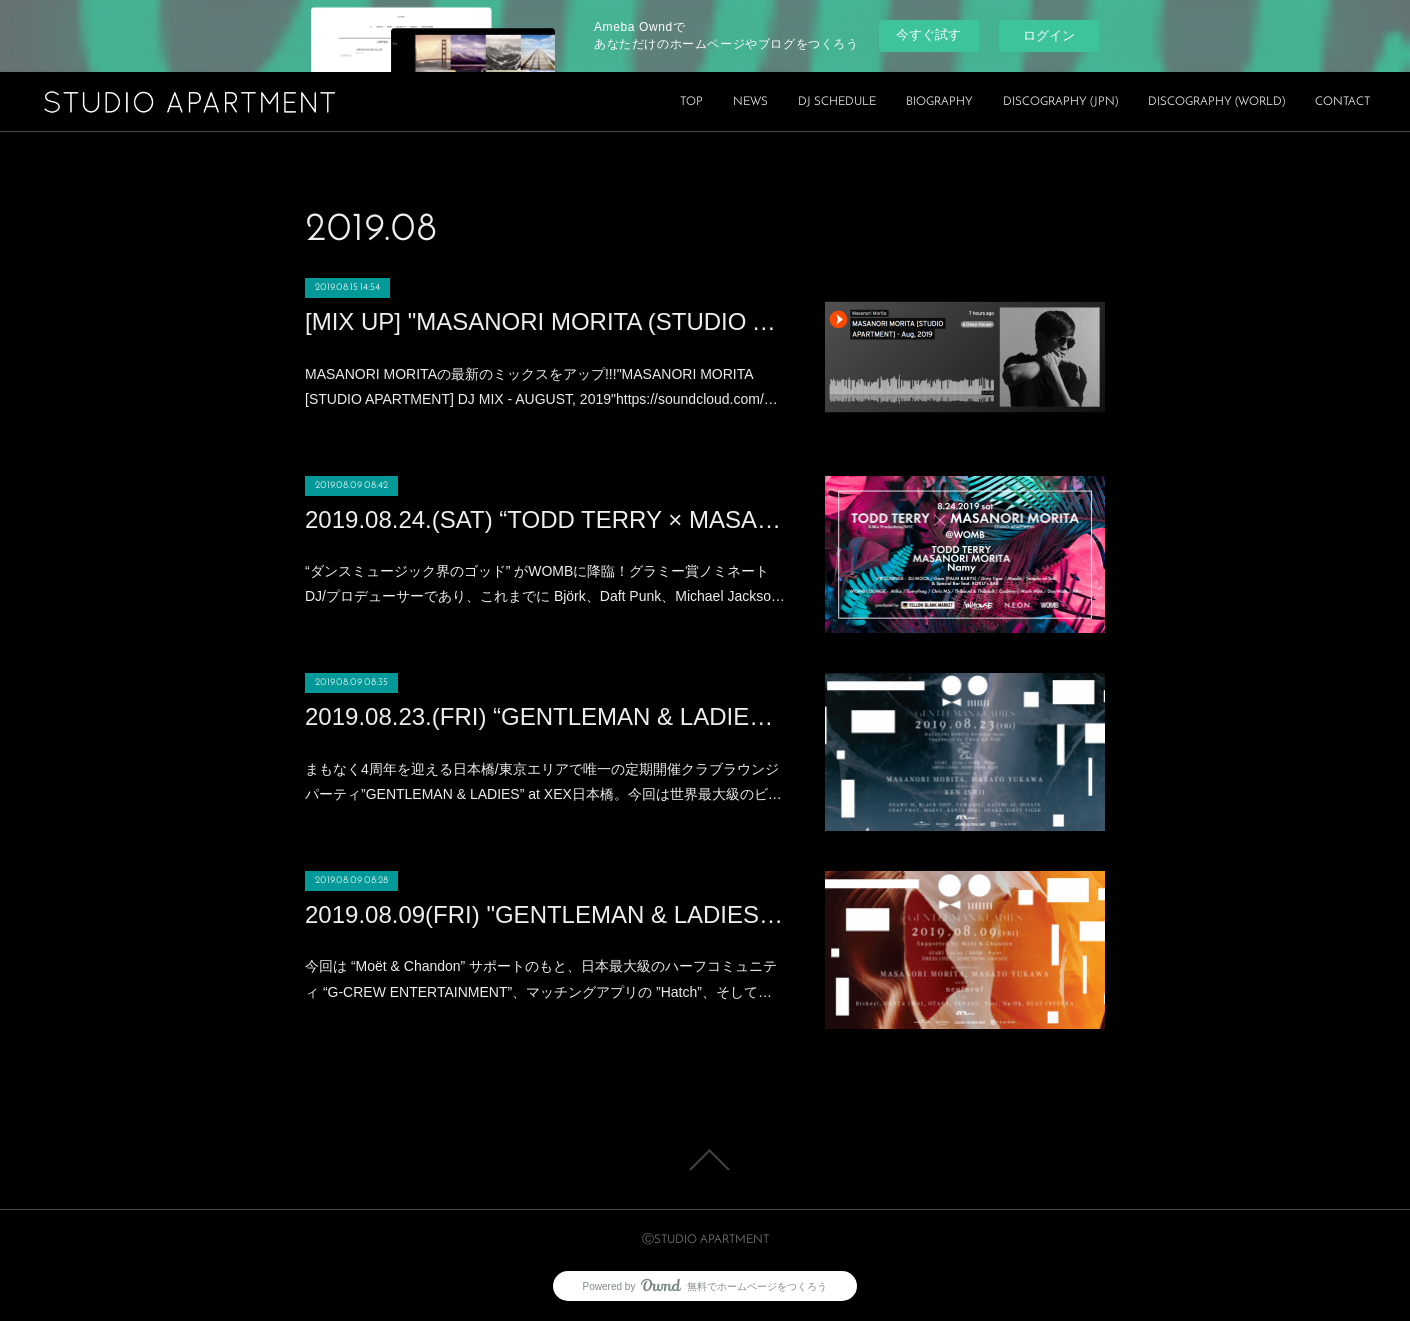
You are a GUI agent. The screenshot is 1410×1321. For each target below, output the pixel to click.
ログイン (1049, 35)
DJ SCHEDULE (837, 102)
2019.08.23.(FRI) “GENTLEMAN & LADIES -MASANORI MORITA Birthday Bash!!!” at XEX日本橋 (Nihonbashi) (545, 716)
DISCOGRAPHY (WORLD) (1216, 102)
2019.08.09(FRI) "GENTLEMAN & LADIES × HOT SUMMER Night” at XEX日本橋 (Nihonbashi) (545, 914)
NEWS (750, 102)
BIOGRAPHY (939, 102)
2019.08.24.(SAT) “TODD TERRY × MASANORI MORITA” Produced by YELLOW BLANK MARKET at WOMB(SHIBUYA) (545, 519)
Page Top (705, 1160)
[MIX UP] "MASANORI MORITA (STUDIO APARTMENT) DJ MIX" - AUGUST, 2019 (545, 321)
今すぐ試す (928, 34)
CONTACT (1342, 102)
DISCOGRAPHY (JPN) (1060, 102)
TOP (691, 102)
